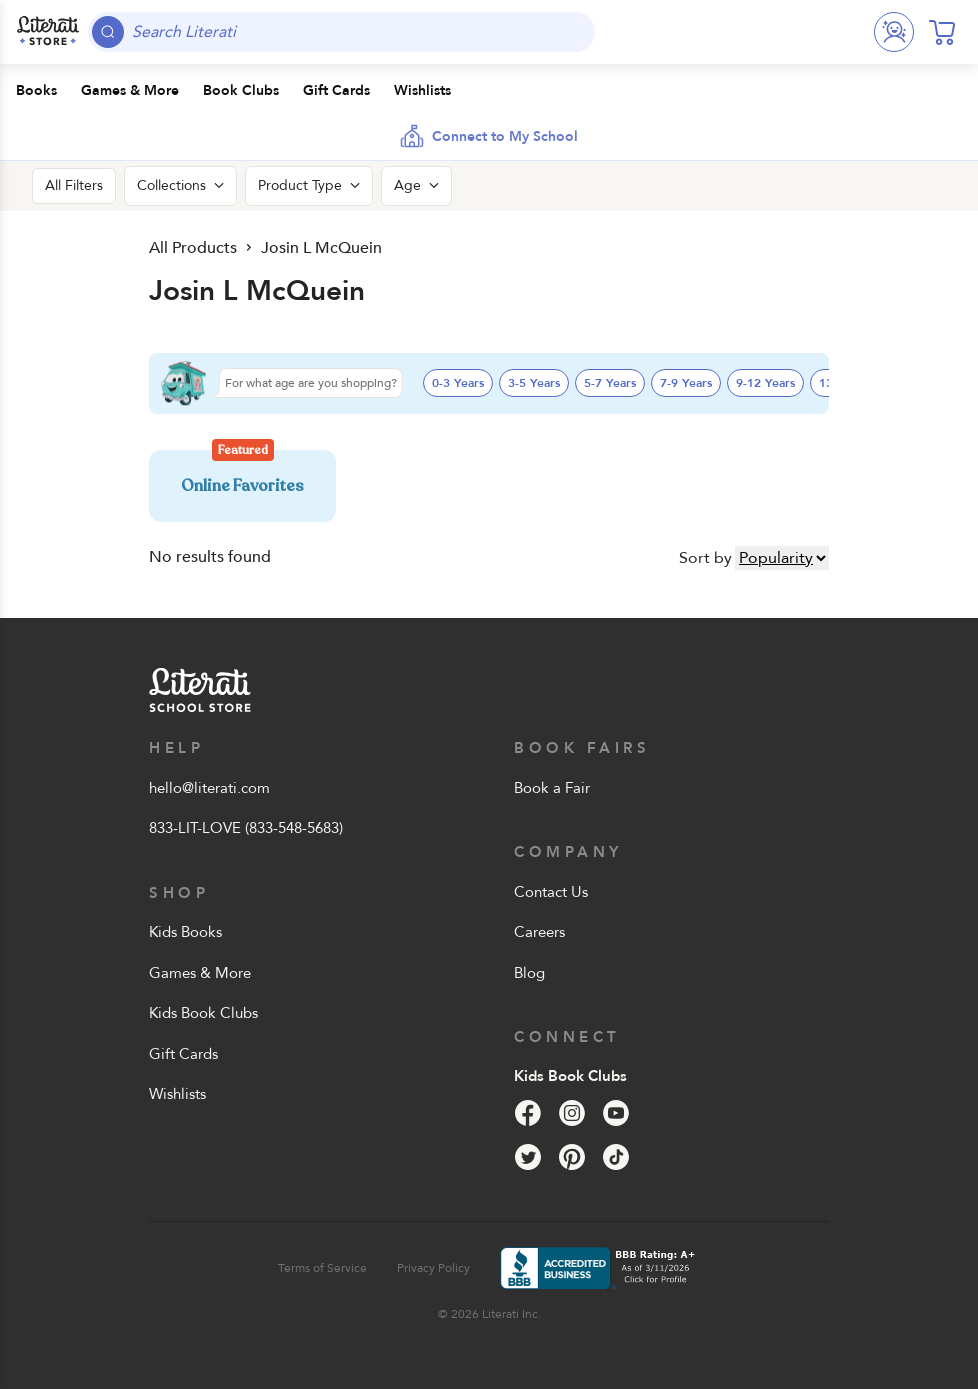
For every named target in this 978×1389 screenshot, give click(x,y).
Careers (539, 932)
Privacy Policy (433, 1268)
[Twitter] (528, 1157)
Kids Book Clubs (203, 1013)
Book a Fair (552, 788)
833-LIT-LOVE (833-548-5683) (246, 828)
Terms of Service (322, 1268)
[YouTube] (616, 1113)
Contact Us (551, 892)
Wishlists (177, 1094)
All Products (193, 248)
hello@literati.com (209, 788)
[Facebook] (528, 1113)
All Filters (74, 185)
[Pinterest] (572, 1157)
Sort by (705, 558)
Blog (529, 973)
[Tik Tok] (616, 1157)
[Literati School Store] (48, 32)
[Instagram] (572, 1113)
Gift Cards (183, 1054)
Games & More (200, 973)
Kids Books (185, 932)
